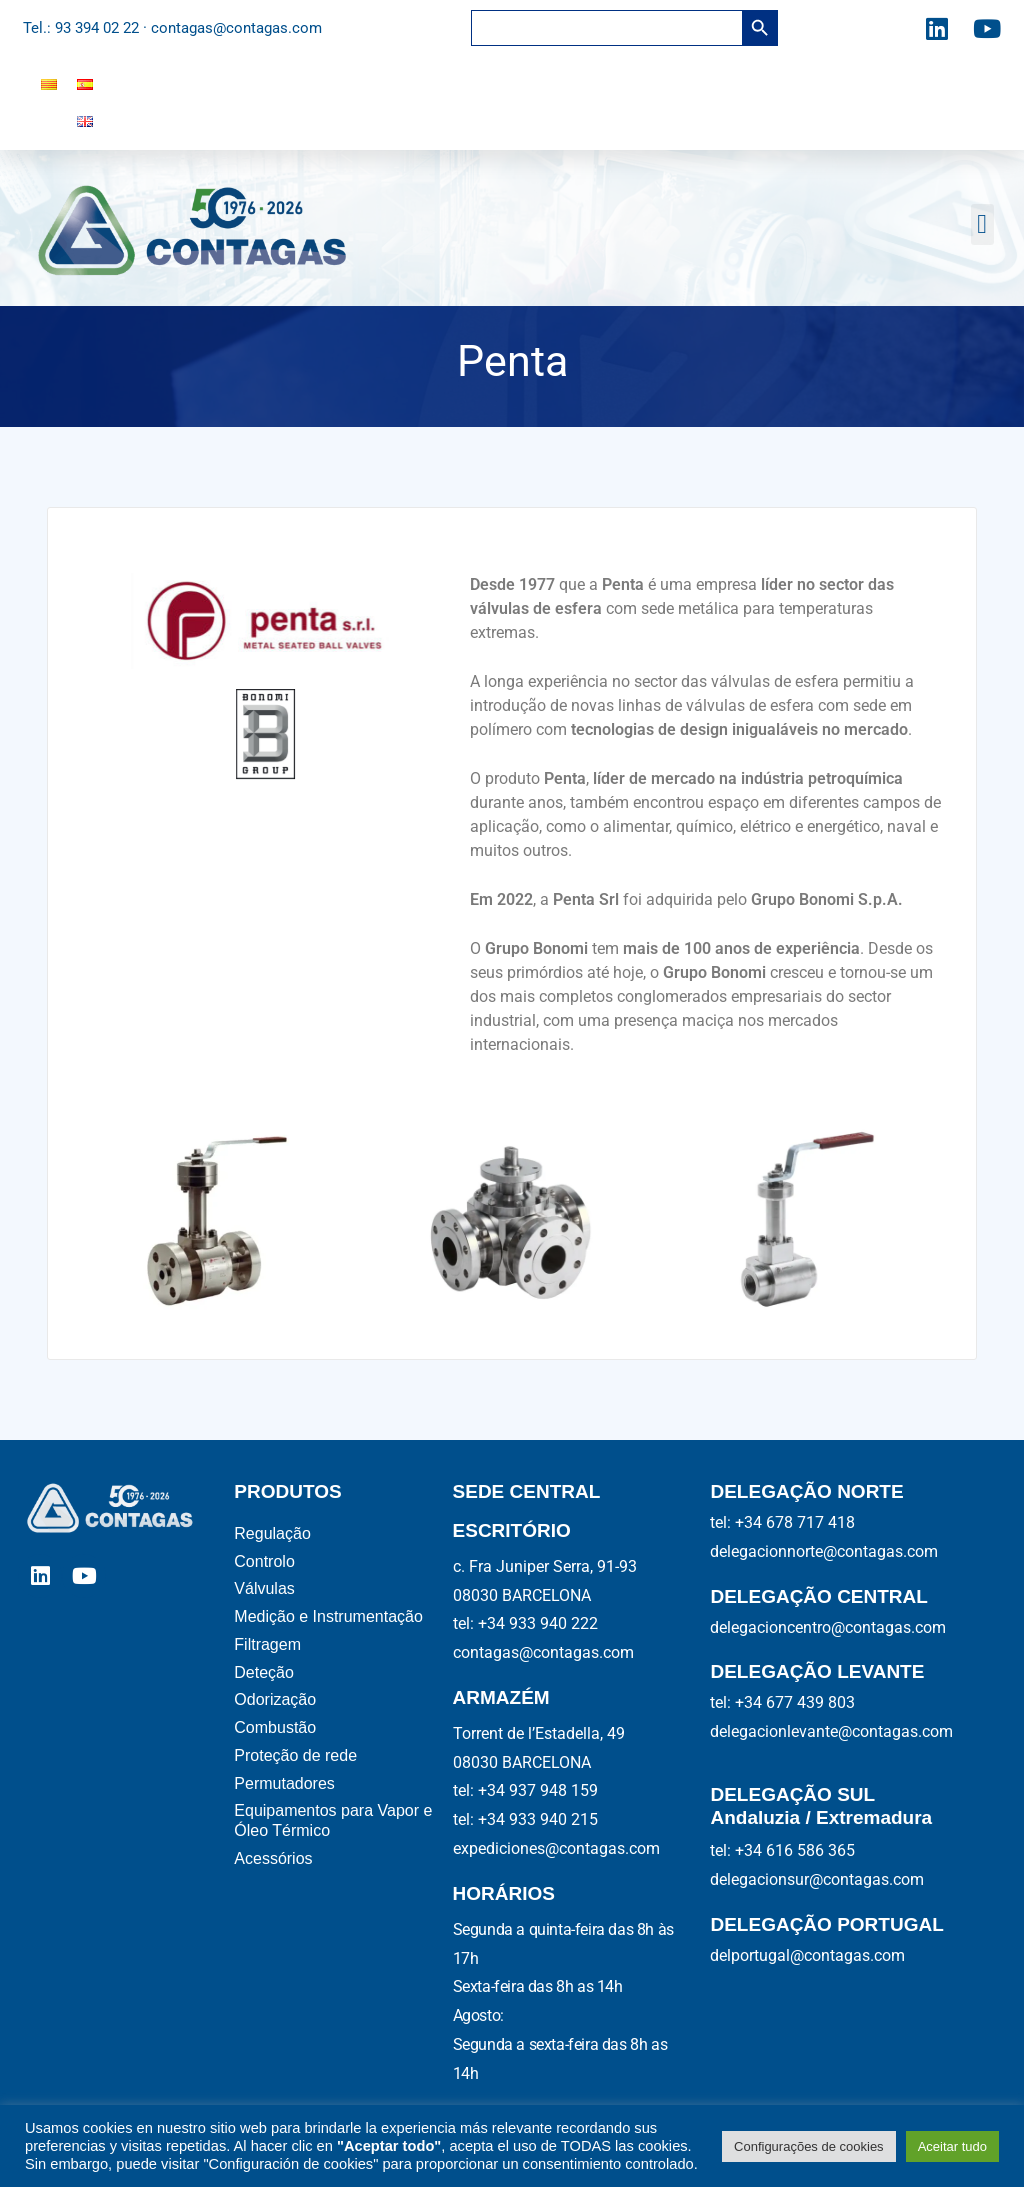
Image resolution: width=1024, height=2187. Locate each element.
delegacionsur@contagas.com (817, 1879)
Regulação (274, 1533)
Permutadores (286, 1785)
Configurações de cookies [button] (809, 2146)
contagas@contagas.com (543, 1652)
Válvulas (266, 1589)
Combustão (277, 1729)
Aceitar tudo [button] (952, 2146)
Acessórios (275, 1861)
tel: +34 (525, 1790)
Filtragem (267, 1645)
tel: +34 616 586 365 (782, 1850)
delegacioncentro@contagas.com (828, 1627)
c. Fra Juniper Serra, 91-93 (545, 1566)
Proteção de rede (297, 1757)
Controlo (264, 1561)
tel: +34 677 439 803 (782, 1702)
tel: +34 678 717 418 (782, 1522)
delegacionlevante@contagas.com (831, 1731)
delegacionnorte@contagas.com (824, 1551)
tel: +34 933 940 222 (525, 1623)
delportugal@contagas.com (807, 1955)
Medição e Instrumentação (332, 1617)
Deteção (268, 1673)
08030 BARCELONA (522, 1595)
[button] (982, 224)
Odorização (279, 1701)
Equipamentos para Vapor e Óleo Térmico (333, 1823)
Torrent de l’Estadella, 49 (539, 1733)
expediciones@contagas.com (556, 1848)
